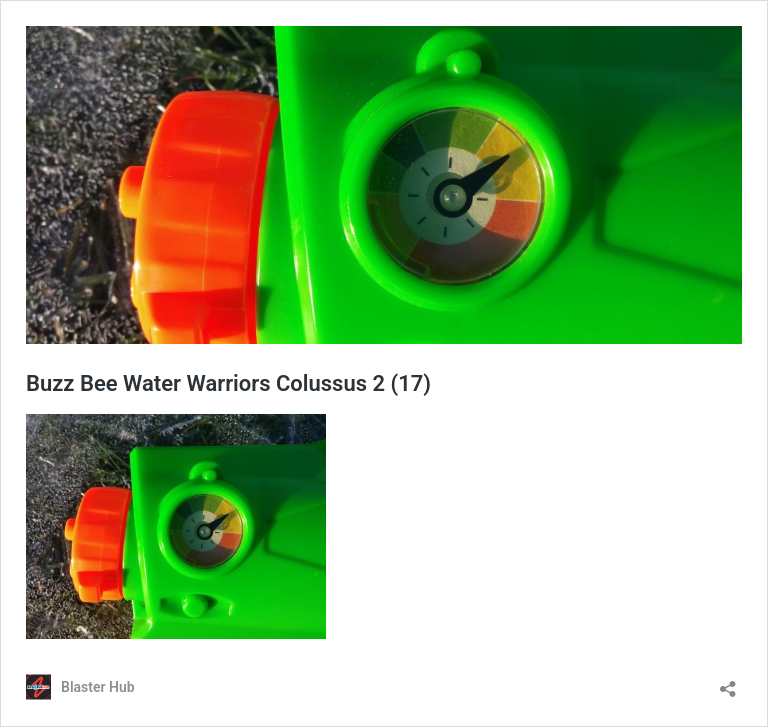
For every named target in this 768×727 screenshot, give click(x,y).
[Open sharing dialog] (728, 682)
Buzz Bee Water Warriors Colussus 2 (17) (228, 383)
